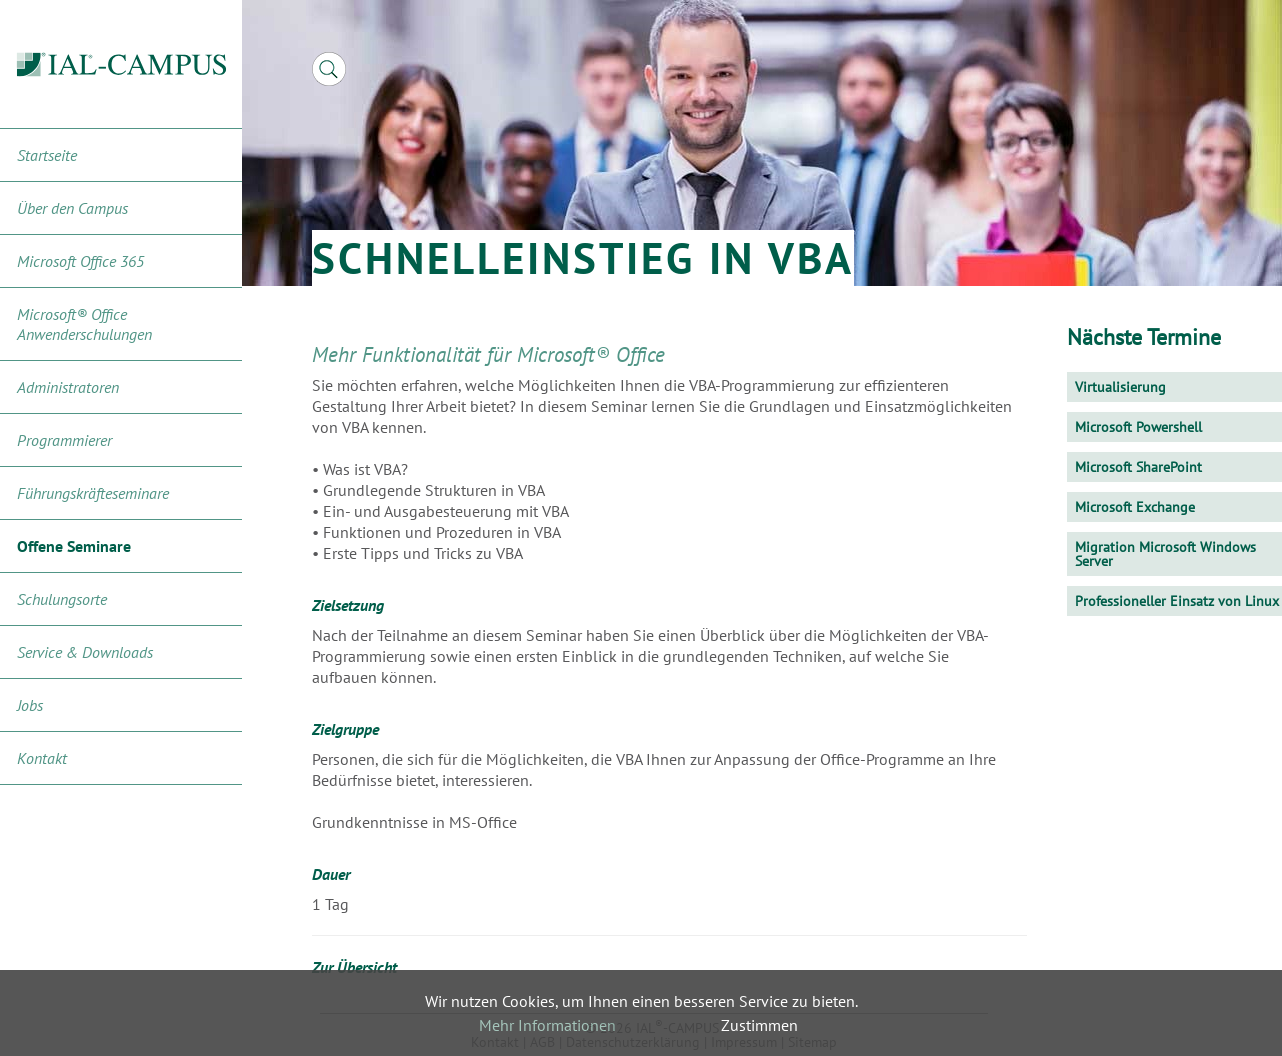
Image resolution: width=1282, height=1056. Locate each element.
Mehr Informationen (547, 1025)
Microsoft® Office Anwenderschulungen (84, 324)
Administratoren (68, 387)
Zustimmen (759, 1025)
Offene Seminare (74, 546)
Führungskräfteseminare (93, 493)
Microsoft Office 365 (80, 261)
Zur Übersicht (354, 967)
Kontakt (42, 758)
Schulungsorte (62, 599)
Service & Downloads (85, 652)
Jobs (30, 705)
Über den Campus (72, 208)
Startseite (47, 155)
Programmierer (64, 440)
